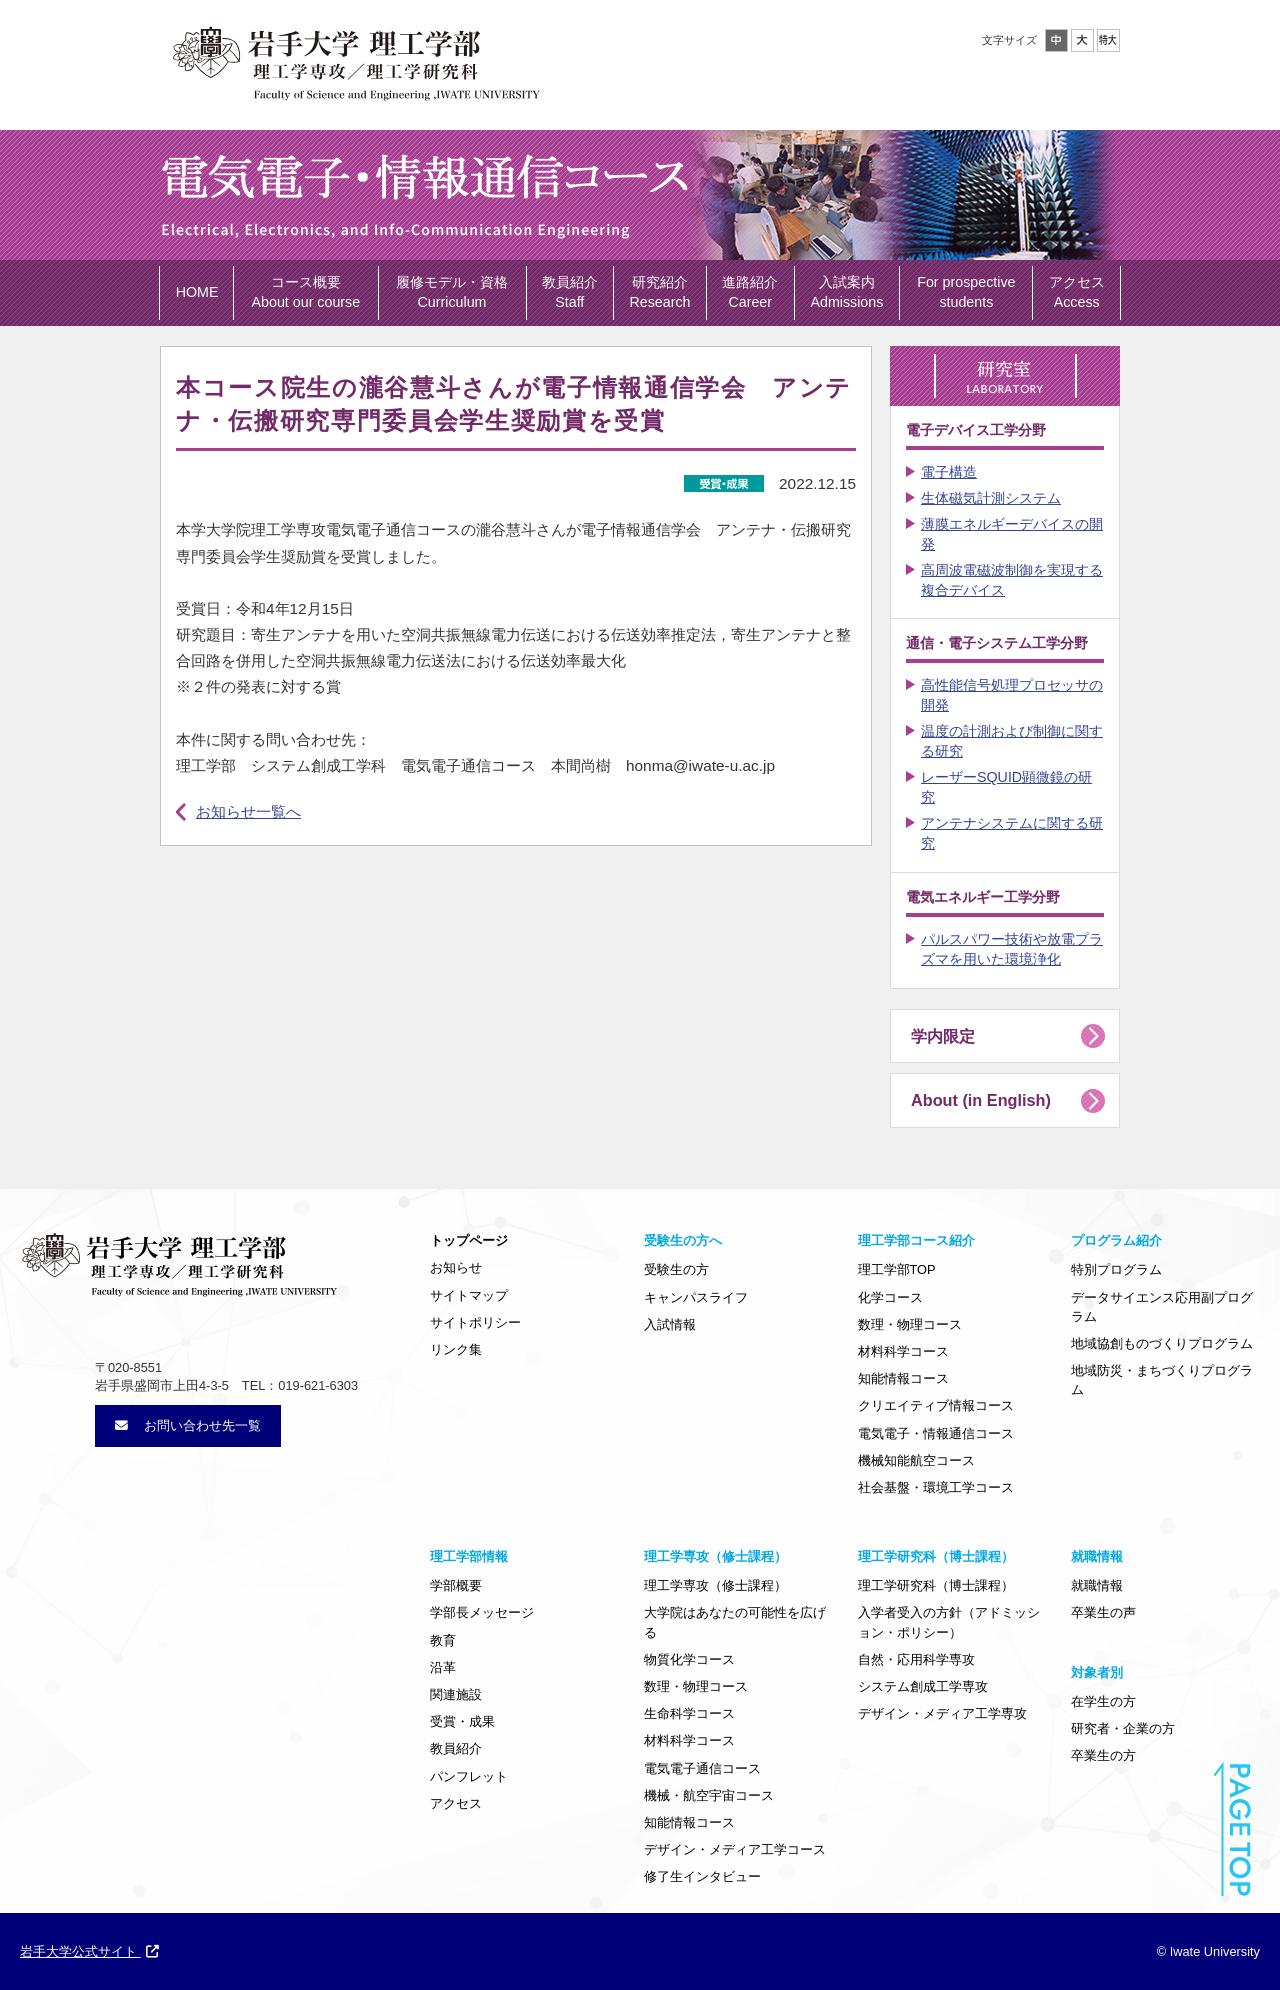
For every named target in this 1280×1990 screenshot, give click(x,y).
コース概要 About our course (306, 292)
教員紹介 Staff (570, 292)
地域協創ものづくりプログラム (1162, 1343)
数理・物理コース (910, 1324)
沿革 (443, 1667)
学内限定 (943, 1036)
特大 (1108, 40)
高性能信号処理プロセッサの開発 (1012, 695)
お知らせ (456, 1267)
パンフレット (469, 1776)
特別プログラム (1116, 1269)
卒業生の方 (1103, 1755)
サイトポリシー (475, 1322)
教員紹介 (456, 1748)
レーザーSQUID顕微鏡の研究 (1006, 787)
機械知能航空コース (916, 1460)
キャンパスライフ (696, 1297)
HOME (197, 292)
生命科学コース (689, 1713)
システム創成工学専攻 (923, 1686)
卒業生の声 (1103, 1612)
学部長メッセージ (482, 1612)
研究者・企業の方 (1123, 1728)
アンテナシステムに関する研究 (1012, 833)
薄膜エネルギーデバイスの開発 (1012, 534)
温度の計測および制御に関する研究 (1012, 741)
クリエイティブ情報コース (936, 1405)
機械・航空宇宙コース (709, 1795)
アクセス (456, 1803)
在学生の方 (1103, 1701)
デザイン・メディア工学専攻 (942, 1713)
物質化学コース (689, 1659)
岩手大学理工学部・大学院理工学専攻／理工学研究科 (355, 59)
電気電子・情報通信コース (936, 1433)
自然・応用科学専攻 (916, 1659)
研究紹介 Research (660, 292)
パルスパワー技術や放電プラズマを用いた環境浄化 (1012, 949)
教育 (443, 1640)
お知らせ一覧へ (248, 811)
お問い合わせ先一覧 (188, 1425)
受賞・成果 (462, 1721)
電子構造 (949, 472)
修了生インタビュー (702, 1876)
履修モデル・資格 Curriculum (452, 292)
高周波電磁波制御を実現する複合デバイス (1012, 580)
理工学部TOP (897, 1269)
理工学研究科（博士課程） (936, 1585)
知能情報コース (903, 1378)
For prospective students (966, 292)
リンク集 (456, 1349)
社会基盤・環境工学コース (936, 1487)
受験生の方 (676, 1269)
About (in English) (981, 1100)
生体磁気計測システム (991, 498)
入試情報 (670, 1324)
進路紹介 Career (750, 292)
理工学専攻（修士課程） (715, 1585)
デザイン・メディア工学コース (735, 1849)
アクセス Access (1077, 292)
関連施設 (456, 1694)
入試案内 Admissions (846, 292)
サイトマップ (469, 1295)
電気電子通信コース (702, 1768)
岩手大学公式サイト (89, 1951)
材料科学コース (903, 1351)
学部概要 (456, 1585)
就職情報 (1097, 1585)
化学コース (890, 1297)
